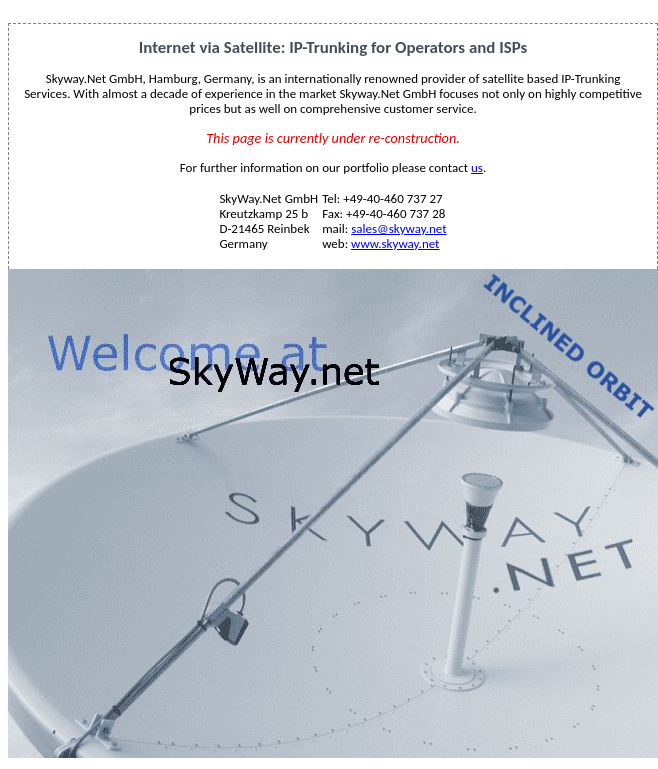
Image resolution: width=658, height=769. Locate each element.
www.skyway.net (395, 243)
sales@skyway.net (398, 228)
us (477, 167)
